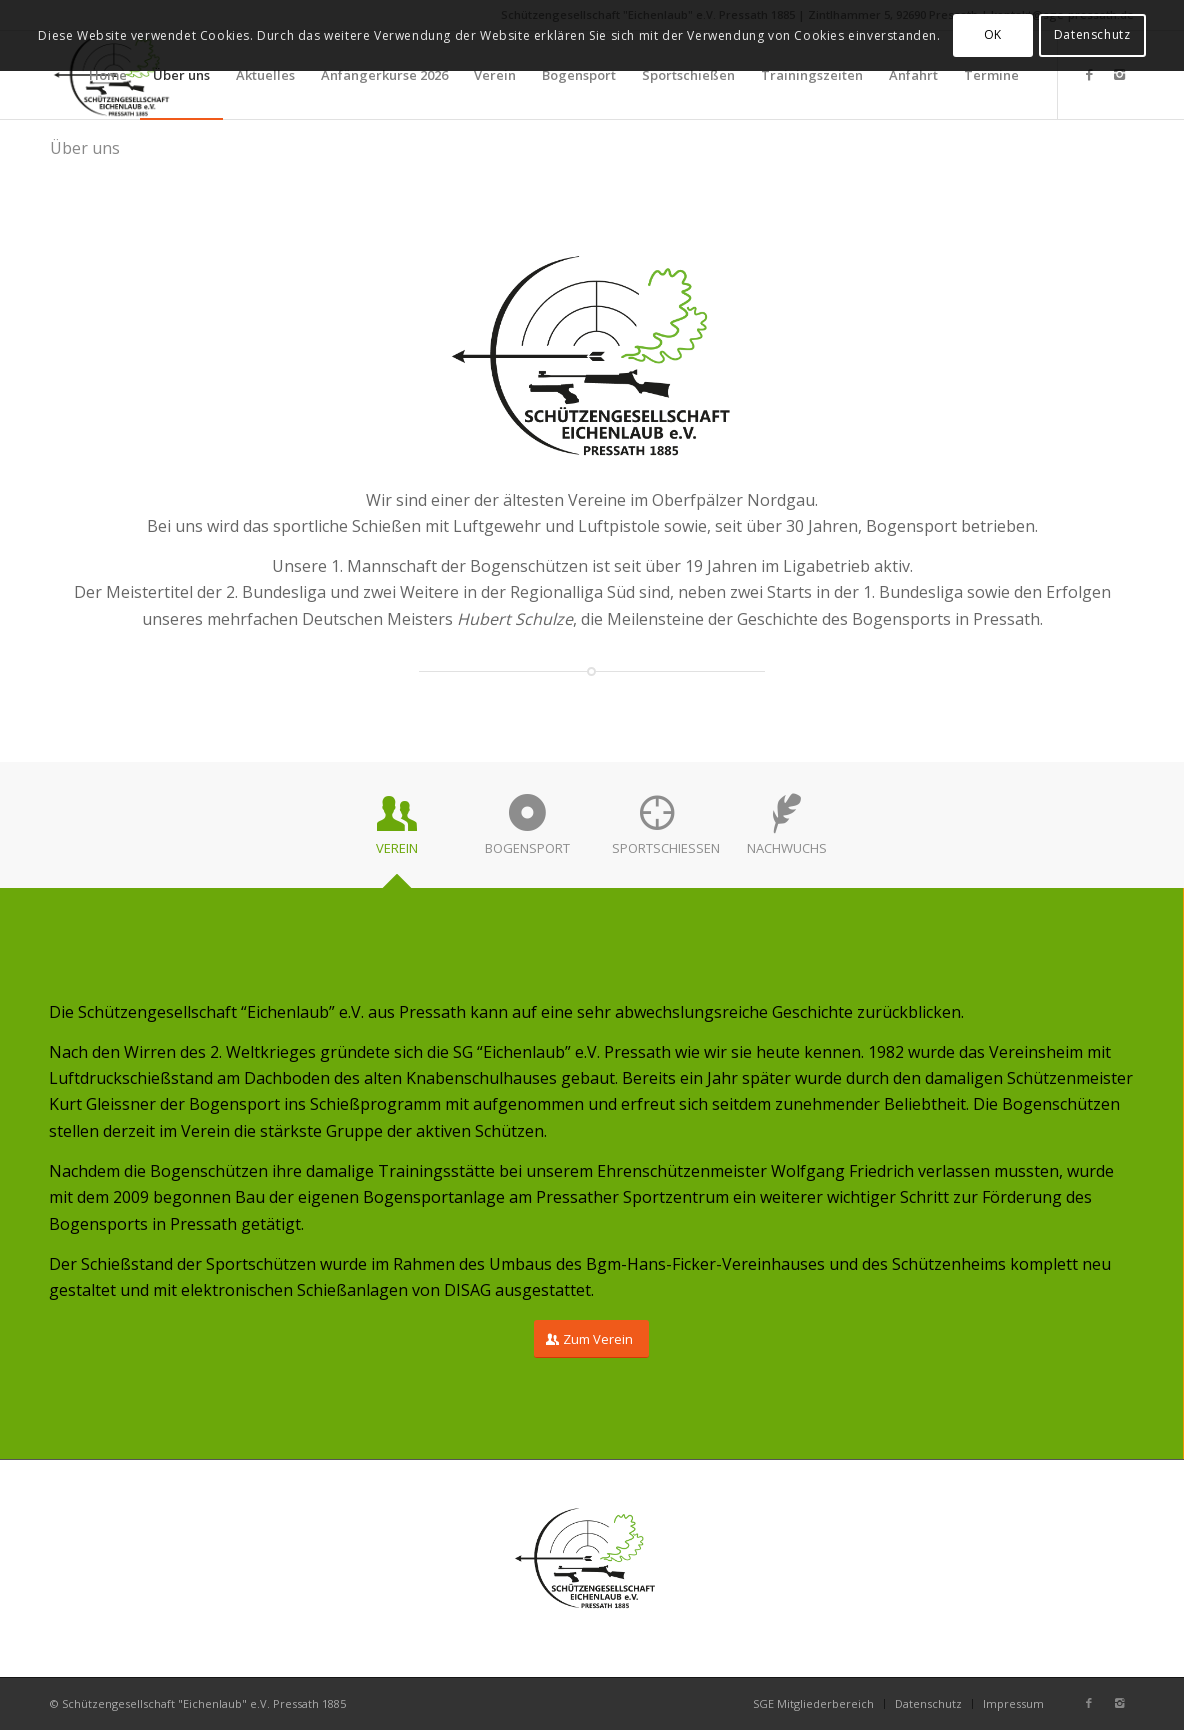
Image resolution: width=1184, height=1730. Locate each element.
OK (993, 34)
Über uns (85, 148)
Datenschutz (1092, 34)
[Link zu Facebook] (1089, 74)
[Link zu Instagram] (1119, 74)
